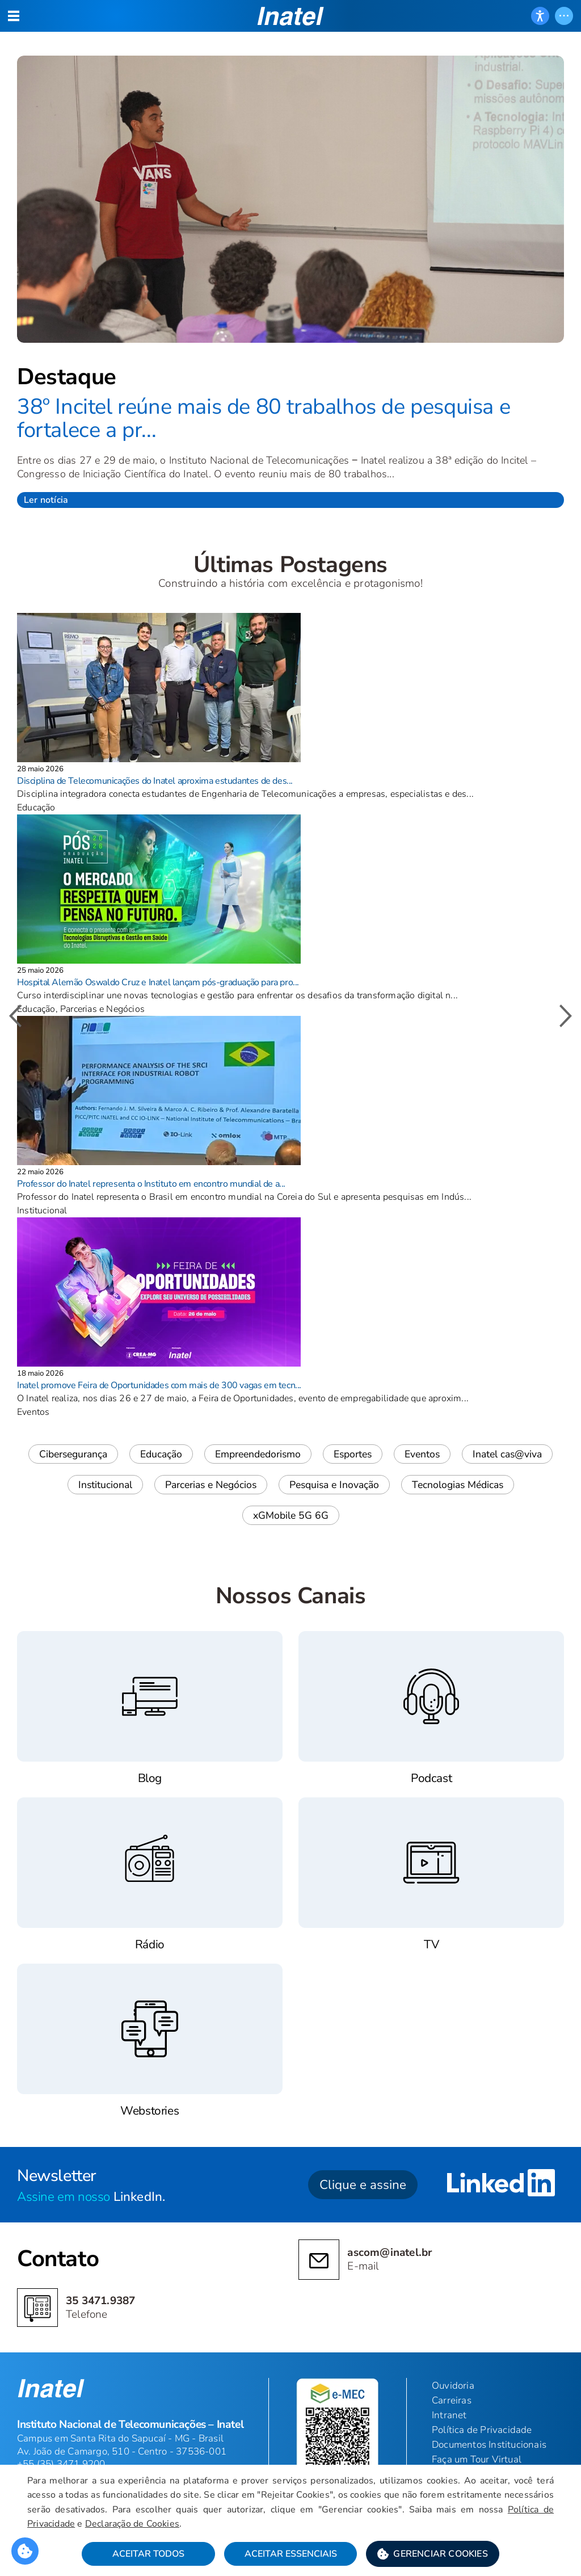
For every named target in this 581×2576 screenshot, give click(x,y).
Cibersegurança (73, 1454)
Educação (161, 1454)
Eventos (422, 1454)
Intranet (449, 2415)
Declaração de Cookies (132, 2524)
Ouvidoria (453, 2385)
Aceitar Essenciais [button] (291, 2554)
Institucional (105, 1484)
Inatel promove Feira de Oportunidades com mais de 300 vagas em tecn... (159, 1385)
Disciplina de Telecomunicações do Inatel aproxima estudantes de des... (155, 781)
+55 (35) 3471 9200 (61, 2463)
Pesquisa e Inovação (334, 1484)
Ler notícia (46, 500)
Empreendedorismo (258, 1454)
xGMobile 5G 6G (291, 1515)
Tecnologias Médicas (457, 1484)
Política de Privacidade (482, 2429)
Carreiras (451, 2400)
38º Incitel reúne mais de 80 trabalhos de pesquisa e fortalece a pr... (263, 418)
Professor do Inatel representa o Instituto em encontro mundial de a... (151, 1184)
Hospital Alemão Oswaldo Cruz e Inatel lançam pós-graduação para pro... (158, 982)
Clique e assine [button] (362, 2184)
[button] (432, 2554)
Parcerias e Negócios (210, 1484)
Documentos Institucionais (489, 2444)
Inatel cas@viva (507, 1454)
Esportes (353, 1454)
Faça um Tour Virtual (476, 2459)
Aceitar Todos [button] (148, 2554)
